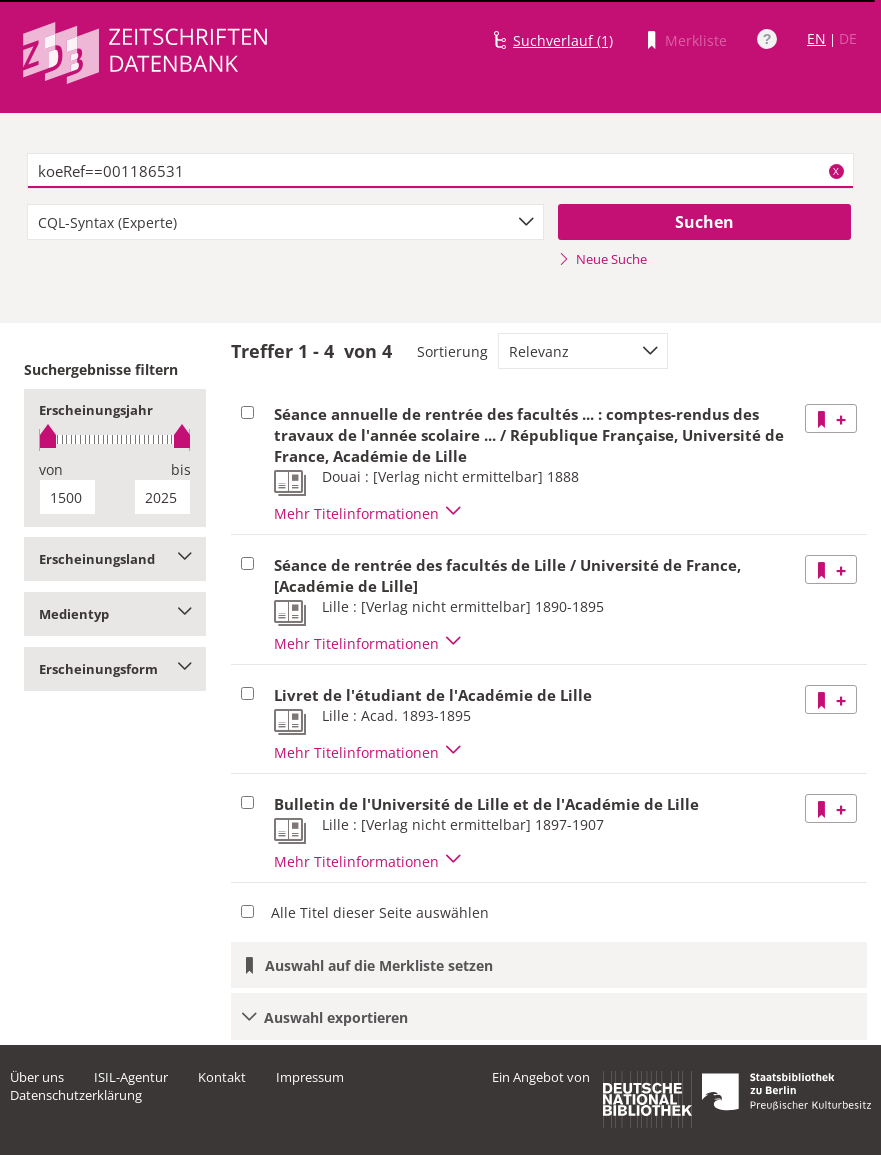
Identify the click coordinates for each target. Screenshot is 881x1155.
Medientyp (115, 614)
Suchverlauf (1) (563, 40)
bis (181, 469)
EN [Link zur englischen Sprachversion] (816, 38)
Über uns (37, 1077)
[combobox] (285, 222)
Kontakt (222, 1077)
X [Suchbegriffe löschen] (836, 171)
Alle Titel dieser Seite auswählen (380, 912)
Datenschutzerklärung (76, 1095)
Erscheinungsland (115, 559)
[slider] (115, 439)
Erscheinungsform (115, 669)
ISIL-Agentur (131, 1077)
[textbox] (440, 171)
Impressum (310, 1077)
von (51, 469)
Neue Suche (602, 259)
